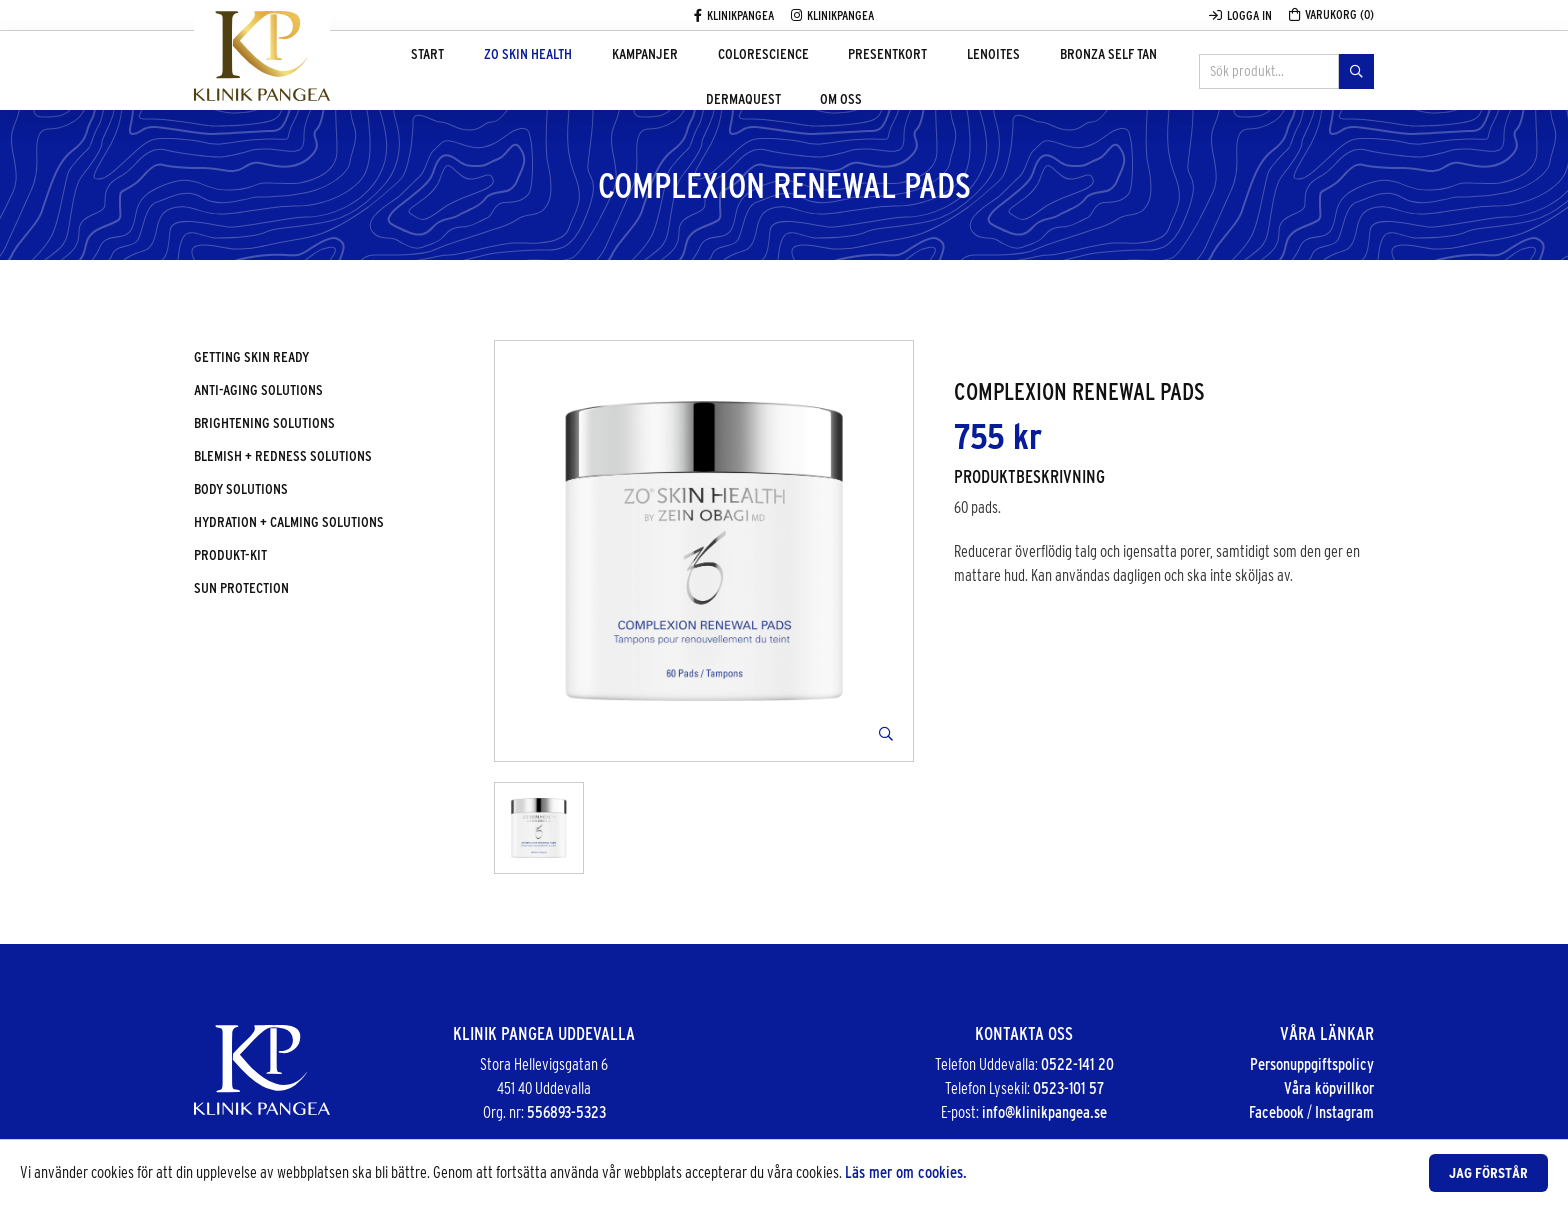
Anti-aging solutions (258, 390)
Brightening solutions (264, 423)
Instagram (1344, 1112)
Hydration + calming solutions (289, 522)
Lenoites (909, 72)
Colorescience (714, 72)
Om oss (784, 152)
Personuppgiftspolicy (1312, 1064)
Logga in (1240, 15)
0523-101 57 (1068, 1088)
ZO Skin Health (515, 72)
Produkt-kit (230, 555)
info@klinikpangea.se (1044, 1112)
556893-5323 (566, 1112)
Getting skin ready (251, 357)
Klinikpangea (734, 15)
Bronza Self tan (1006, 72)
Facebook (1276, 1112)
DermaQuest (1114, 72)
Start (432, 72)
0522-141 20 (1077, 1064)
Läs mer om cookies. (906, 1172)
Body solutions (241, 489)
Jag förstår (1488, 1173)
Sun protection (241, 588)
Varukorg (1331, 14)
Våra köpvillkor (1329, 1088)
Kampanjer (614, 72)
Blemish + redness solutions (283, 456)
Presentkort (821, 72)
